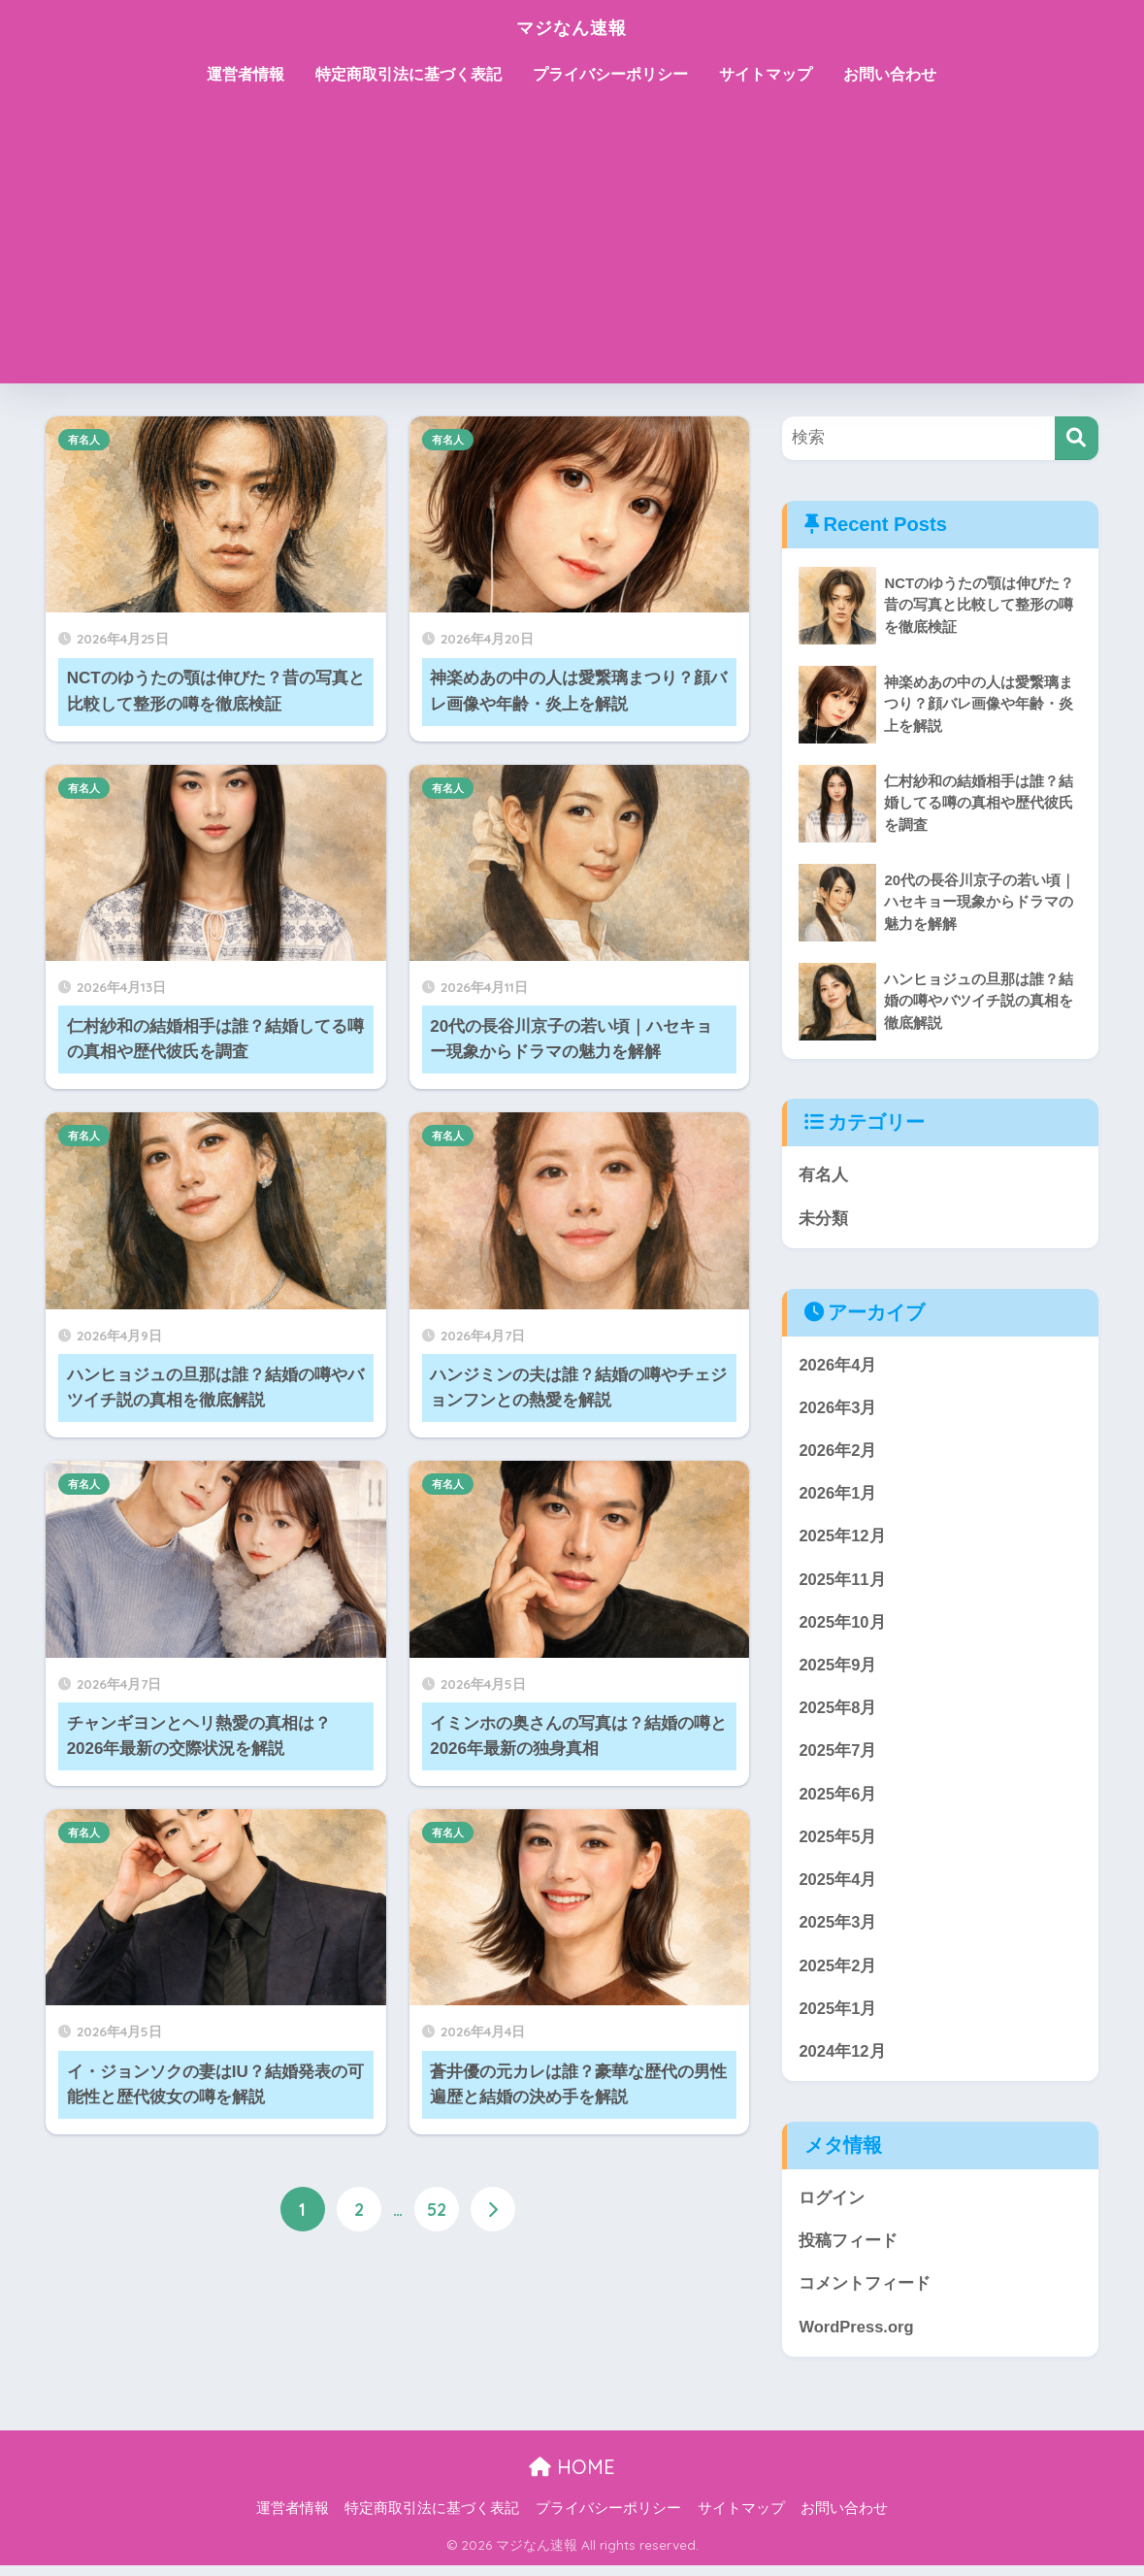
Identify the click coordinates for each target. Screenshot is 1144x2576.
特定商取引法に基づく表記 (408, 74)
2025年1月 (838, 2016)
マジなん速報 (571, 26)
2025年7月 (838, 1756)
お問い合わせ (889, 74)
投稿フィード (848, 2250)
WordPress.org (857, 2337)
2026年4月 (838, 1365)
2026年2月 (838, 1452)
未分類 (823, 1218)
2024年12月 (842, 2060)
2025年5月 (838, 1842)
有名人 (84, 439)
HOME (572, 2477)
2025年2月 (838, 1973)
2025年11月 (842, 1582)
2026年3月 (838, 1409)
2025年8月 (838, 1712)
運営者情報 (245, 74)
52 (436, 2210)
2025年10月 (842, 1626)
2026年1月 (838, 1496)
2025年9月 (838, 1669)
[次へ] (493, 2210)
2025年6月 (838, 1800)
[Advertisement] (572, 247)
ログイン (832, 2206)
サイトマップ (765, 74)
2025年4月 (838, 1886)
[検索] (1076, 438)
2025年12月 (842, 1539)
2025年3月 (838, 1930)
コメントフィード (865, 2294)
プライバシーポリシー (610, 74)
